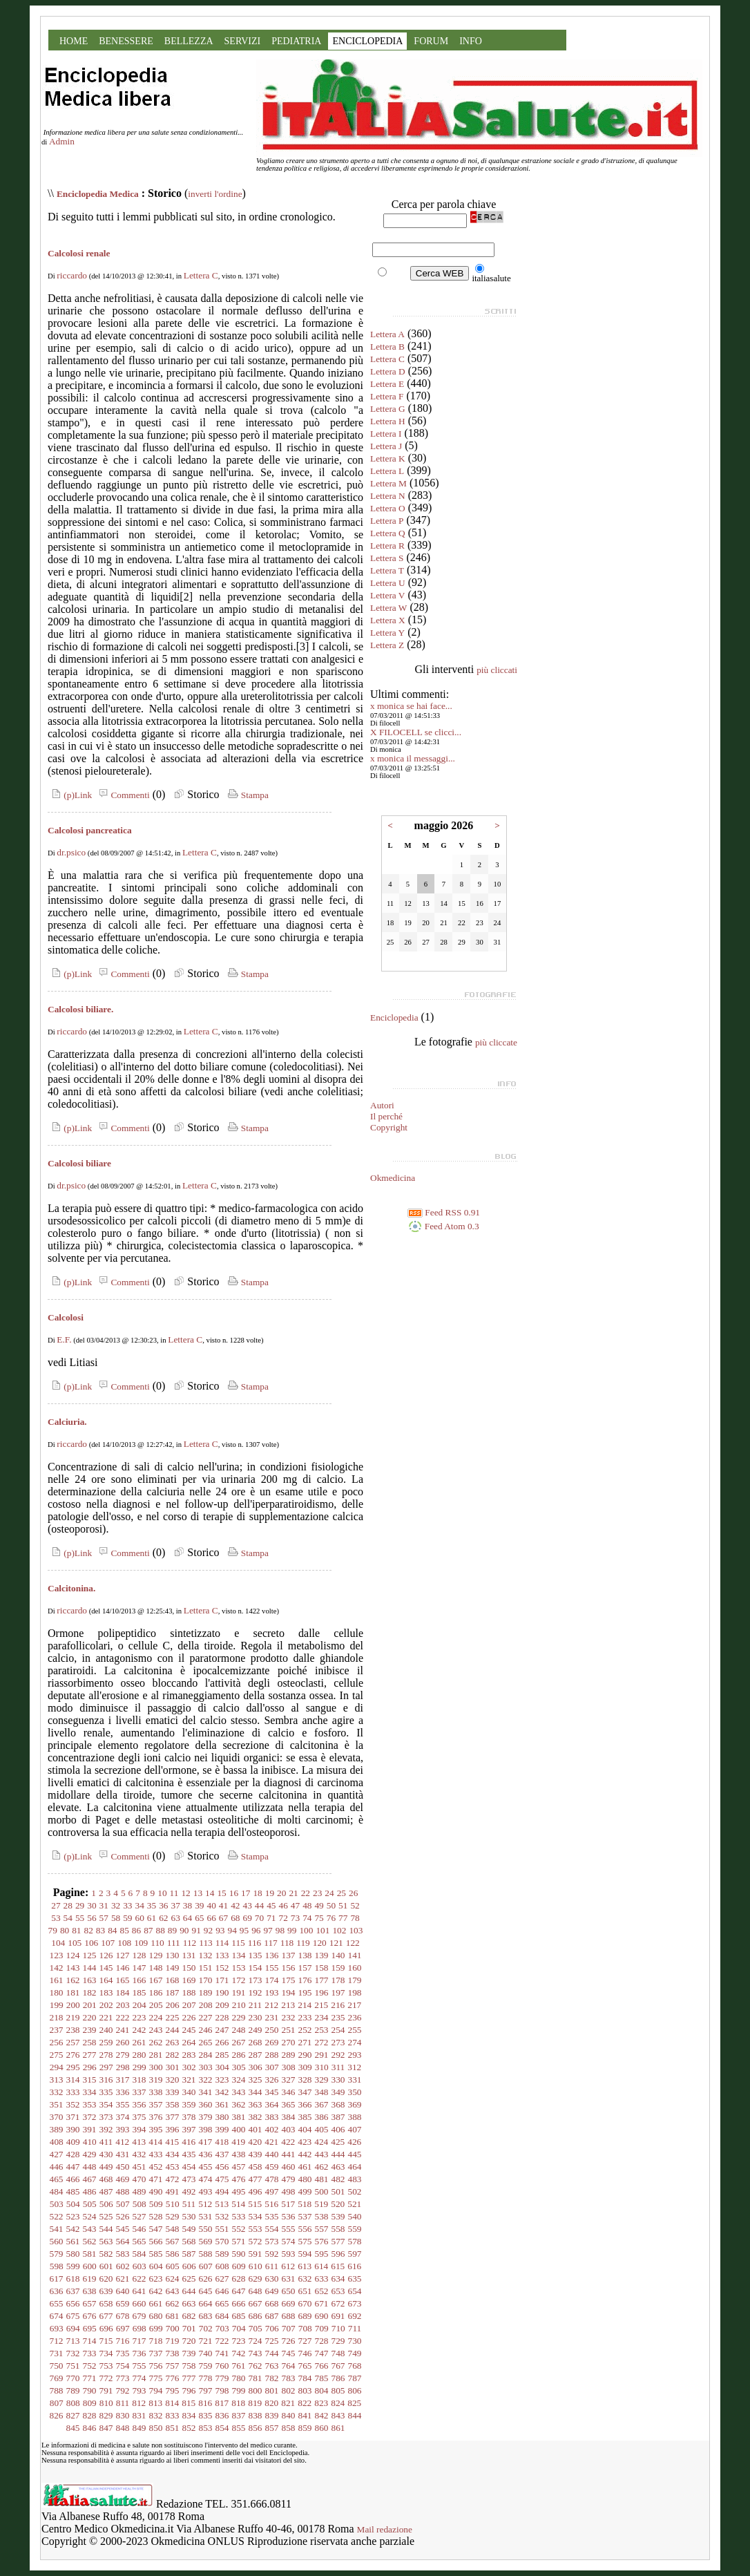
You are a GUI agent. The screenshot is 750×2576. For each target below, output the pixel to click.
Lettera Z (387, 645)
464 (355, 2166)
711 (355, 2328)
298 (123, 2067)
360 (206, 2104)
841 (305, 2415)
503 (57, 2204)
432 (139, 2154)
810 (106, 2403)
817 (222, 2403)
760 (222, 2365)
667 (255, 2303)
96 (255, 1930)
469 (123, 2179)
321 (189, 2079)
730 (355, 2341)
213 (288, 2005)
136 (272, 1955)
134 (239, 1955)
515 (255, 2204)
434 (173, 2154)
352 (73, 2104)
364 (272, 2104)
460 (289, 2166)
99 (291, 1930)
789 (73, 2390)
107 (108, 1943)
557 (322, 2229)
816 (205, 2403)
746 (305, 2353)
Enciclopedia (394, 1017)
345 (272, 2092)
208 (206, 2005)
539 (338, 2216)
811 (123, 2403)
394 (139, 2129)
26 (353, 1893)
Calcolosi (66, 1317)
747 (322, 2353)
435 (189, 2154)
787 (355, 2378)
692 (355, 2316)
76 (331, 1918)
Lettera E (387, 384)
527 (139, 2216)
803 (305, 2390)
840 (289, 2415)
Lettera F (386, 396)
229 (239, 2017)
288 (272, 2054)
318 (139, 2079)
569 (206, 2241)
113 (206, 1943)
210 (239, 2005)
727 (305, 2341)
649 (272, 2291)
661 (156, 2303)
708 (305, 2328)
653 (338, 2291)
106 (91, 1943)
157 (305, 1967)
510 (173, 2204)
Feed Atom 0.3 (443, 1226)
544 (106, 2229)
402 (272, 2129)
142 (57, 1967)
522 (57, 2216)
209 (222, 2005)
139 (322, 1955)
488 (123, 2191)
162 (73, 1980)
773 (123, 2378)
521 (354, 2204)
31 (103, 1905)
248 (239, 2030)
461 (305, 2166)
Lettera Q (387, 533)
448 (90, 2166)
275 (57, 2054)
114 (222, 1943)
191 (239, 1992)
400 (239, 2129)
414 (155, 2142)
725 (272, 2341)
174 (272, 1980)
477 (255, 2179)
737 (156, 2353)
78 (354, 1918)
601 (106, 2266)
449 (106, 2166)
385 (305, 2117)
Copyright (388, 1127)
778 (206, 2378)
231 (272, 2017)
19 (269, 1893)
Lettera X (387, 620)
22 (305, 1893)
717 (139, 2341)
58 (115, 1918)
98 (280, 1930)
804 (322, 2390)
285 (222, 2054)
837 (239, 2415)
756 (156, 2365)
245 (189, 2030)
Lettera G (387, 409)
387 (338, 2117)
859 (305, 2428)
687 (272, 2316)
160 (355, 1967)
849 (139, 2428)
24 (329, 1893)
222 (123, 2017)
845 (73, 2428)
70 (259, 1918)
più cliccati (497, 670)
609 (239, 2266)
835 (206, 2415)
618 (73, 2278)
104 (58, 1943)
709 (322, 2328)
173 (255, 1980)
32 (115, 1905)
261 (139, 2042)
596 (338, 2253)
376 (156, 2117)
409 (73, 2142)
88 (160, 1930)
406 (338, 2129)
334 (90, 2092)
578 (355, 2241)
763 (272, 2365)
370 (57, 2117)
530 (189, 2216)
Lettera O (387, 508)
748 (338, 2353)
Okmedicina (392, 1178)
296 (90, 2067)
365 (289, 2104)
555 (289, 2229)
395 (156, 2129)
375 (139, 2117)
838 (255, 2415)
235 (338, 2017)
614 (321, 2266)
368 (338, 2104)
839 (272, 2415)
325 (255, 2079)
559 (355, 2229)
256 (57, 2042)
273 (338, 2042)
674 (57, 2316)
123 (57, 1955)
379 (206, 2117)
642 (156, 2291)
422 (288, 2142)
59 (127, 1918)
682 (189, 2316)
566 (156, 2241)
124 (73, 1955)
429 (90, 2154)
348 (322, 2092)
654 (355, 2291)
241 (123, 2030)
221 (106, 2017)
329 (322, 2079)
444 (338, 2154)
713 (73, 2341)
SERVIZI (242, 41)
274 (355, 2042)
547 (156, 2229)
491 (173, 2191)
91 (195, 1930)
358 (173, 2104)
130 (173, 1955)
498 (289, 2191)
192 (255, 1992)
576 (322, 2241)
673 (355, 2303)
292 (338, 2054)
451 (139, 2166)
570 (222, 2241)
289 (289, 2054)
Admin (62, 141)
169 (189, 1980)
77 (342, 1918)
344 (255, 2092)
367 (322, 2104)
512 (205, 2204)
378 (189, 2117)
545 (123, 2229)
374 (123, 2117)
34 (139, 1905)
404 (305, 2129)
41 (223, 1905)
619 (90, 2278)
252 (305, 2030)
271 (305, 2042)
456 (222, 2166)
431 (123, 2154)
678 (123, 2316)
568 (189, 2241)
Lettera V (387, 595)
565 (139, 2241)
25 (341, 1893)
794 (156, 2390)
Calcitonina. (71, 1588)
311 (338, 2067)
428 (73, 2154)
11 (174, 1893)
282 (173, 2054)
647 (239, 2291)
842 (322, 2415)
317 (123, 2079)
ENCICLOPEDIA (367, 41)
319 (156, 2079)
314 (73, 2079)
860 (322, 2428)
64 (187, 1918)
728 (322, 2341)
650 (289, 2291)
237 (57, 2030)
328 (305, 2079)
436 (206, 2154)
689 (305, 2316)
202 (106, 2005)
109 (141, 1943)
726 (289, 2341)
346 (289, 2092)
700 (173, 2328)
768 (355, 2365)
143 (73, 1967)
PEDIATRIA (296, 41)
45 (271, 1905)
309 (305, 2067)
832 (156, 2415)
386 (322, 2117)
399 (222, 2129)
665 (222, 2303)
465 (57, 2179)
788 (57, 2390)
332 (57, 2092)
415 (172, 2142)
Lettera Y (387, 632)
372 (90, 2117)
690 (322, 2316)
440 (272, 2154)
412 (122, 2142)
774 (139, 2378)
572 (255, 2241)
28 (68, 1905)
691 (338, 2316)
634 (338, 2278)
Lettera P (386, 520)
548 (173, 2229)
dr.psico (71, 852)
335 (106, 2092)
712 (57, 2341)
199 (57, 2005)
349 (338, 2092)
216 (338, 2005)
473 (189, 2179)
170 (206, 1980)
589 (222, 2253)
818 (238, 2403)
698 (139, 2328)
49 (318, 1905)
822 (304, 2403)
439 (255, 2154)
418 (222, 2142)
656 (73, 2303)
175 (289, 1980)
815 (188, 2403)
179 (355, 1980)
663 (189, 2303)
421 (271, 2142)
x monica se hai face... (411, 706)
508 (139, 2204)
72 (282, 1918)
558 (338, 2229)
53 (55, 1918)
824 (338, 2403)
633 (322, 2278)
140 (338, 1955)
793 (139, 2390)
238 (73, 2030)
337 (139, 2092)
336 (123, 2092)
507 (123, 2204)
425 (338, 2142)
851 (173, 2428)
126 (106, 1955)
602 (123, 2266)
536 (289, 2216)
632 (305, 2278)
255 (355, 2030)
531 (206, 2216)
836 (222, 2415)
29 (79, 1905)
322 (206, 2079)
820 (271, 2403)
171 (222, 1980)
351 (57, 2104)
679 (139, 2316)
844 (355, 2415)
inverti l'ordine (215, 194)
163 (90, 1980)
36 (163, 1905)
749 (355, 2353)
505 (90, 2204)
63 (175, 1918)
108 (124, 1943)
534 (255, 2216)
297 (106, 2067)
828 (90, 2415)
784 (305, 2378)
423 (304, 2142)
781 (255, 2378)
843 (338, 2415)
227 (206, 2017)
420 (255, 2142)
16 (233, 1893)
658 (106, 2303)
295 (73, 2067)
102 (339, 1930)
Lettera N (387, 496)
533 (239, 2216)
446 (57, 2166)
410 (90, 2142)
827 (73, 2415)
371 (73, 2117)
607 (206, 2266)
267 (239, 2042)
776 (173, 2378)
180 (57, 1992)
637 (73, 2291)
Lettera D (387, 371)
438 (239, 2154)
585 (156, 2253)
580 (73, 2253)
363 (255, 2104)
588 (206, 2253)
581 (90, 2253)
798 (222, 2390)
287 (255, 2054)
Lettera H (387, 421)
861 (338, 2428)
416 (188, 2142)
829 (106, 2415)
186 (156, 1992)
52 (354, 1905)
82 (88, 1930)
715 (106, 2341)
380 (222, 2117)
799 (239, 2390)
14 (209, 1893)
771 (90, 2378)
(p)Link (70, 795)
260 (123, 2042)
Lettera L (387, 471)
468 (106, 2179)
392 (106, 2129)
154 (255, 1967)
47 (295, 1905)
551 (222, 2229)
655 (57, 2303)
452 (156, 2166)
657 (90, 2303)
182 (90, 1992)
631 (289, 2278)
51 (342, 1905)
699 (156, 2328)
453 (173, 2166)
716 (123, 2341)
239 (90, 2030)
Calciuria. (67, 1422)
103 (356, 1930)
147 (139, 1967)
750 (57, 2365)
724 (255, 2341)
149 (173, 1967)
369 (355, 2104)
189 (206, 1992)
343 (239, 2092)
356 (139, 2104)
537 (305, 2216)
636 (57, 2291)
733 (90, 2353)
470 (139, 2179)
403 (289, 2129)
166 (139, 1980)
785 (322, 2378)
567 (173, 2241)
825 (354, 2403)
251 (289, 2030)
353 (90, 2104)
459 (272, 2166)
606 (189, 2266)
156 (289, 1967)
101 (322, 1930)
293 (355, 2054)
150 (189, 1967)
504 (73, 2204)
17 (245, 1893)
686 (255, 2316)
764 (289, 2365)
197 (338, 1992)
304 (222, 2067)
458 (255, 2166)
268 (255, 2042)
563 (106, 2241)
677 (106, 2316)
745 (289, 2353)
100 (306, 1930)
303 (206, 2067)
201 (90, 2005)
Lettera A (387, 334)
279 (123, 2054)
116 (255, 1943)
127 (123, 1955)
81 (76, 1930)
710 (338, 2328)
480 (305, 2179)
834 (189, 2415)
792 (123, 2390)
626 (206, 2278)
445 (355, 2154)
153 (239, 1967)
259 (106, 2042)
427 (57, 2154)
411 (106, 2142)
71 (271, 1918)
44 (259, 1905)
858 (289, 2428)
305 (239, 2067)
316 (106, 2079)
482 (338, 2179)
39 (199, 1905)
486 (90, 2191)
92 (208, 1930)
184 (123, 1992)
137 (289, 1955)
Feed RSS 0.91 (443, 1212)
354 (106, 2104)
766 (322, 2365)
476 (239, 2179)
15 (221, 1893)
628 (239, 2278)
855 (239, 2428)
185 (139, 1992)
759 (206, 2365)
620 (106, 2278)
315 (90, 2079)
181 (73, 1992)
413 (139, 2142)
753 (106, 2365)
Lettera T (387, 570)
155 (272, 1967)
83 (100, 1930)
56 (91, 1918)
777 (189, 2378)
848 (123, 2428)
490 (156, 2191)
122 (353, 1943)
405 (322, 2129)
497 (272, 2191)
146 (123, 1967)
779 (222, 2378)
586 (173, 2253)
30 (91, 1905)
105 (74, 1943)
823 (321, 2403)
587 (189, 2253)
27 (55, 1905)
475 (222, 2179)
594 (305, 2253)
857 (272, 2428)
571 (239, 2241)
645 (206, 2291)
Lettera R (387, 545)
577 (338, 2241)
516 (271, 2204)
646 (222, 2291)
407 (355, 2129)
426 (354, 2142)
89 (172, 1930)
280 (139, 2054)
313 (57, 2079)
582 (106, 2253)
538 (322, 2216)
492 (189, 2191)
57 (103, 1918)
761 (239, 2365)
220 (90, 2017)
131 (189, 1955)
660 (139, 2303)
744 (272, 2353)
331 (355, 2079)
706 (272, 2328)
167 (156, 1980)
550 (206, 2229)
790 (90, 2390)
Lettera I (386, 433)
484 (57, 2191)
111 (173, 1943)
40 (211, 1905)
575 (305, 2241)
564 (123, 2241)
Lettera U (387, 583)
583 (123, 2253)
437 (222, 2154)
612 (288, 2266)
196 (322, 1992)
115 (238, 1943)
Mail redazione (384, 2529)
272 (322, 2042)
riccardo (72, 275)
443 (322, 2154)
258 (90, 2042)
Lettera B (387, 346)
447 (73, 2166)
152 (222, 1967)
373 (106, 2117)
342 (222, 2092)
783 (289, 2378)
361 (222, 2104)
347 (305, 2092)
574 (289, 2241)
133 (222, 1955)
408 (57, 2142)
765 (305, 2365)
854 (222, 2428)
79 (52, 1930)
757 (173, 2365)
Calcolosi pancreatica (90, 830)
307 (272, 2067)
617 (57, 2278)
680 (156, 2316)
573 (272, 2241)
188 (189, 1992)
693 (57, 2328)
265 (206, 2042)
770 (73, 2378)
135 (255, 1955)
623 (156, 2278)
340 (189, 2092)
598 (57, 2266)
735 (123, 2353)
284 (206, 2054)
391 (90, 2129)
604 (156, 2266)
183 (106, 1992)
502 (355, 2191)
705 (255, 2328)
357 (156, 2104)
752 (90, 2365)
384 (289, 2117)
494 (222, 2191)
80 (64, 1930)
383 (272, 2117)
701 (189, 2328)
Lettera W (388, 608)
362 (239, 2104)
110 (157, 1943)
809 (90, 2403)
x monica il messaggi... (412, 758)
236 (355, 2017)
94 (231, 1930)
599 (73, 2266)
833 (173, 2415)
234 (322, 2017)
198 (355, 1992)
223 (139, 2017)
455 (206, 2166)
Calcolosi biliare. (80, 1009)
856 (255, 2428)
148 (156, 1967)
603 (139, 2266)
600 (90, 2266)
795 (173, 2390)
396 (173, 2129)
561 (73, 2241)
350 (355, 2092)
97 (267, 1930)
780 (239, 2378)
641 (139, 2291)
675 (73, 2316)
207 (189, 2005)
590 (239, 2253)
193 (272, 1992)
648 (255, 2291)
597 (355, 2253)
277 (90, 2054)
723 (239, 2341)
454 (189, 2166)
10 (161, 1893)
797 (206, 2390)
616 (354, 2266)
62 (163, 1918)
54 (68, 1918)
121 (336, 1943)
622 (139, 2278)
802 (289, 2390)
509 (156, 2204)
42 (235, 1905)
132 (206, 1955)
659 (123, 2303)
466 (73, 2179)
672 (338, 2303)
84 (112, 1930)
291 (322, 2054)
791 (106, 2390)
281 (156, 2054)
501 (338, 2191)
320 (173, 2079)
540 (355, 2216)
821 (288, 2403)
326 (272, 2079)
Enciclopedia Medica (98, 194)
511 (189, 2204)
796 (189, 2390)
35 (151, 1905)
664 (206, 2303)
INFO (470, 41)
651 (305, 2291)
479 (289, 2179)
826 (57, 2415)
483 (355, 2179)
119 (303, 1943)
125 (90, 1955)
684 (222, 2316)
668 (272, 2303)
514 (238, 2204)
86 (136, 1930)
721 (206, 2341)
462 (322, 2166)
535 (272, 2216)
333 (73, 2092)
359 (189, 2104)
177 (322, 1980)
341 (206, 2092)
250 (272, 2030)
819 (255, 2403)
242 (139, 2030)
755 (139, 2365)
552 (239, 2229)
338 (156, 2092)
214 (304, 2005)
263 (173, 2042)
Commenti (122, 795)
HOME (73, 41)
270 (289, 2042)
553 (255, 2229)
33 (127, 1905)
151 (206, 1967)
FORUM (431, 41)
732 (73, 2353)
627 (222, 2278)
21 (293, 1893)
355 (123, 2104)
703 (222, 2328)
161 (57, 1980)
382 (255, 2117)
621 (123, 2278)
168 (173, 1980)
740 (206, 2353)
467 (90, 2179)
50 (331, 1905)
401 (255, 2129)
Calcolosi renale (79, 253)
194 (289, 1992)
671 (322, 2303)
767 (338, 2365)
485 (73, 2191)
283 (189, 2054)
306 (255, 2067)
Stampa (247, 795)
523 (73, 2216)
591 (255, 2253)
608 (222, 2266)
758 (189, 2365)
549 (189, 2229)
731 (57, 2353)
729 (338, 2341)
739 (189, 2353)
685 (239, 2316)
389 (57, 2129)
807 (57, 2403)
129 (156, 1955)
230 (255, 2017)
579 (57, 2253)
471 (156, 2179)
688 (289, 2316)
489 (139, 2191)
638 (90, 2291)
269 (272, 2042)
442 (305, 2154)
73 (295, 1918)
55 (79, 1918)
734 (106, 2353)
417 (205, 2142)
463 (338, 2166)
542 (73, 2229)
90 (184, 1930)
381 (239, 2117)
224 (156, 2017)
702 (206, 2328)
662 (173, 2303)
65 (199, 1918)
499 (305, 2191)
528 (156, 2216)
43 (246, 1905)
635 (355, 2278)
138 (305, 1955)
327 (289, 2079)
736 (139, 2353)
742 (239, 2353)
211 (255, 2005)
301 (173, 2067)
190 (222, 1992)
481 (322, 2179)
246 (206, 2030)
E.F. (64, 1339)
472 (173, 2179)
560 (57, 2241)
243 (156, 2030)
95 (244, 1930)
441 (289, 2154)
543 (90, 2229)
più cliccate (496, 1042)
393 (123, 2129)
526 (123, 2216)
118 (287, 1943)
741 (222, 2353)
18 (257, 1893)
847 (106, 2428)
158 (322, 1967)
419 (238, 2142)
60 (139, 1918)
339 (173, 2092)
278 (106, 2054)
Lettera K (387, 458)
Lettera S (386, 558)
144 (90, 1967)
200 (73, 2005)
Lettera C (201, 275)
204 (139, 2005)
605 (173, 2266)
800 (255, 2390)
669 (289, 2303)
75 (318, 1918)
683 (206, 2316)
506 (106, 2204)
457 (239, 2166)
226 (189, 2017)
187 (173, 1992)
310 (322, 2067)
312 (354, 2067)
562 (90, 2241)
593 (289, 2253)
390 (73, 2129)
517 (288, 2204)
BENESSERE (126, 41)
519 (321, 2204)
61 (151, 1918)
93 (219, 1930)
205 (156, 2005)
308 (289, 2067)
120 (320, 1943)
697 (123, 2328)
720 (189, 2341)
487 (106, 2191)
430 (106, 2154)
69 (246, 1918)
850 (156, 2428)
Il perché (386, 1116)
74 (306, 1918)
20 (281, 1893)
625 (189, 2278)
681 (173, 2316)
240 (106, 2030)
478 (272, 2179)
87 (148, 1930)
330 (338, 2079)
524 (90, 2216)
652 (322, 2291)
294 (57, 2067)
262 (156, 2042)
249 (255, 2030)
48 (306, 1905)
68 (235, 1918)
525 (106, 2216)
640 (123, 2291)
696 (106, 2328)
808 (73, 2403)
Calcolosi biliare (79, 1163)
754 (123, 2365)
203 (123, 2005)
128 (139, 1955)
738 (173, 2353)
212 (271, 2005)
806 (355, 2390)
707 (289, 2328)
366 (305, 2104)
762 (255, 2365)
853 (206, 2428)
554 (272, 2229)
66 (211, 1918)
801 (272, 2390)
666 (239, 2303)
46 (282, 1905)
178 (338, 1980)
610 (255, 2266)
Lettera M (388, 483)
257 (73, 2042)
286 (239, 2054)
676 (90, 2316)
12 (185, 1893)
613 (304, 2266)
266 (222, 2042)
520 (338, 2204)
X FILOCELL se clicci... (415, 732)
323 (222, 2079)
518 (304, 2204)
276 (73, 2054)
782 (272, 2378)
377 (173, 2117)
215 (321, 2005)
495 (239, 2191)
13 (197, 1893)
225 (173, 2017)
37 (175, 1905)
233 (305, 2017)
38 (187, 1905)
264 (189, 2042)
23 (317, 1893)
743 (255, 2353)
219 (73, 2017)
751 (73, 2365)
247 (222, 2030)
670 (305, 2303)
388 (355, 2117)
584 (139, 2253)
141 (355, 1955)
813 (155, 2403)
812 (139, 2403)
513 (222, 2204)
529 (173, 2216)
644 (189, 2291)
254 (338, 2030)
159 (338, 1967)
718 (156, 2341)
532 (222, 2216)
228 (222, 2017)
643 (173, 2291)
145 (106, 1967)
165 (123, 1980)
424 (321, 2142)
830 (123, 2415)
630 (272, 2278)
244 (173, 2030)
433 (156, 2154)
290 (305, 2054)
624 (173, 2278)
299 (139, 2067)
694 (73, 2328)
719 (173, 2341)
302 (189, 2067)
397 (189, 2129)
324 (239, 2079)
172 (239, 1980)
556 (305, 2229)
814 (172, 2403)
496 (255, 2191)
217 (354, 2005)
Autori (382, 1105)
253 (322, 2030)
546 (139, 2229)
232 (289, 2017)
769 (57, 2378)
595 (322, 2253)
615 (338, 2266)
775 (156, 2378)
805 (338, 2390)
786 (338, 2378)
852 (189, 2428)
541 (57, 2229)
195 (305, 1992)
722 (222, 2341)
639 (106, 2291)
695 (90, 2328)
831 (139, 2415)
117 (271, 1943)
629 (255, 2278)
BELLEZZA (188, 41)
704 (239, 2328)
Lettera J (386, 446)
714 (90, 2341)
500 (322, 2191)
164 (106, 1980)
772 (106, 2378)
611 (272, 2266)
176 (305, 1980)
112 (190, 1943)
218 (57, 2017)
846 (90, 2428)
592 (272, 2253)
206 (173, 2005)
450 (123, 2166)
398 (206, 2129)
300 (156, 2067)
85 (124, 1930)
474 (206, 2179)
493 (206, 2191)
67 (223, 1918)
